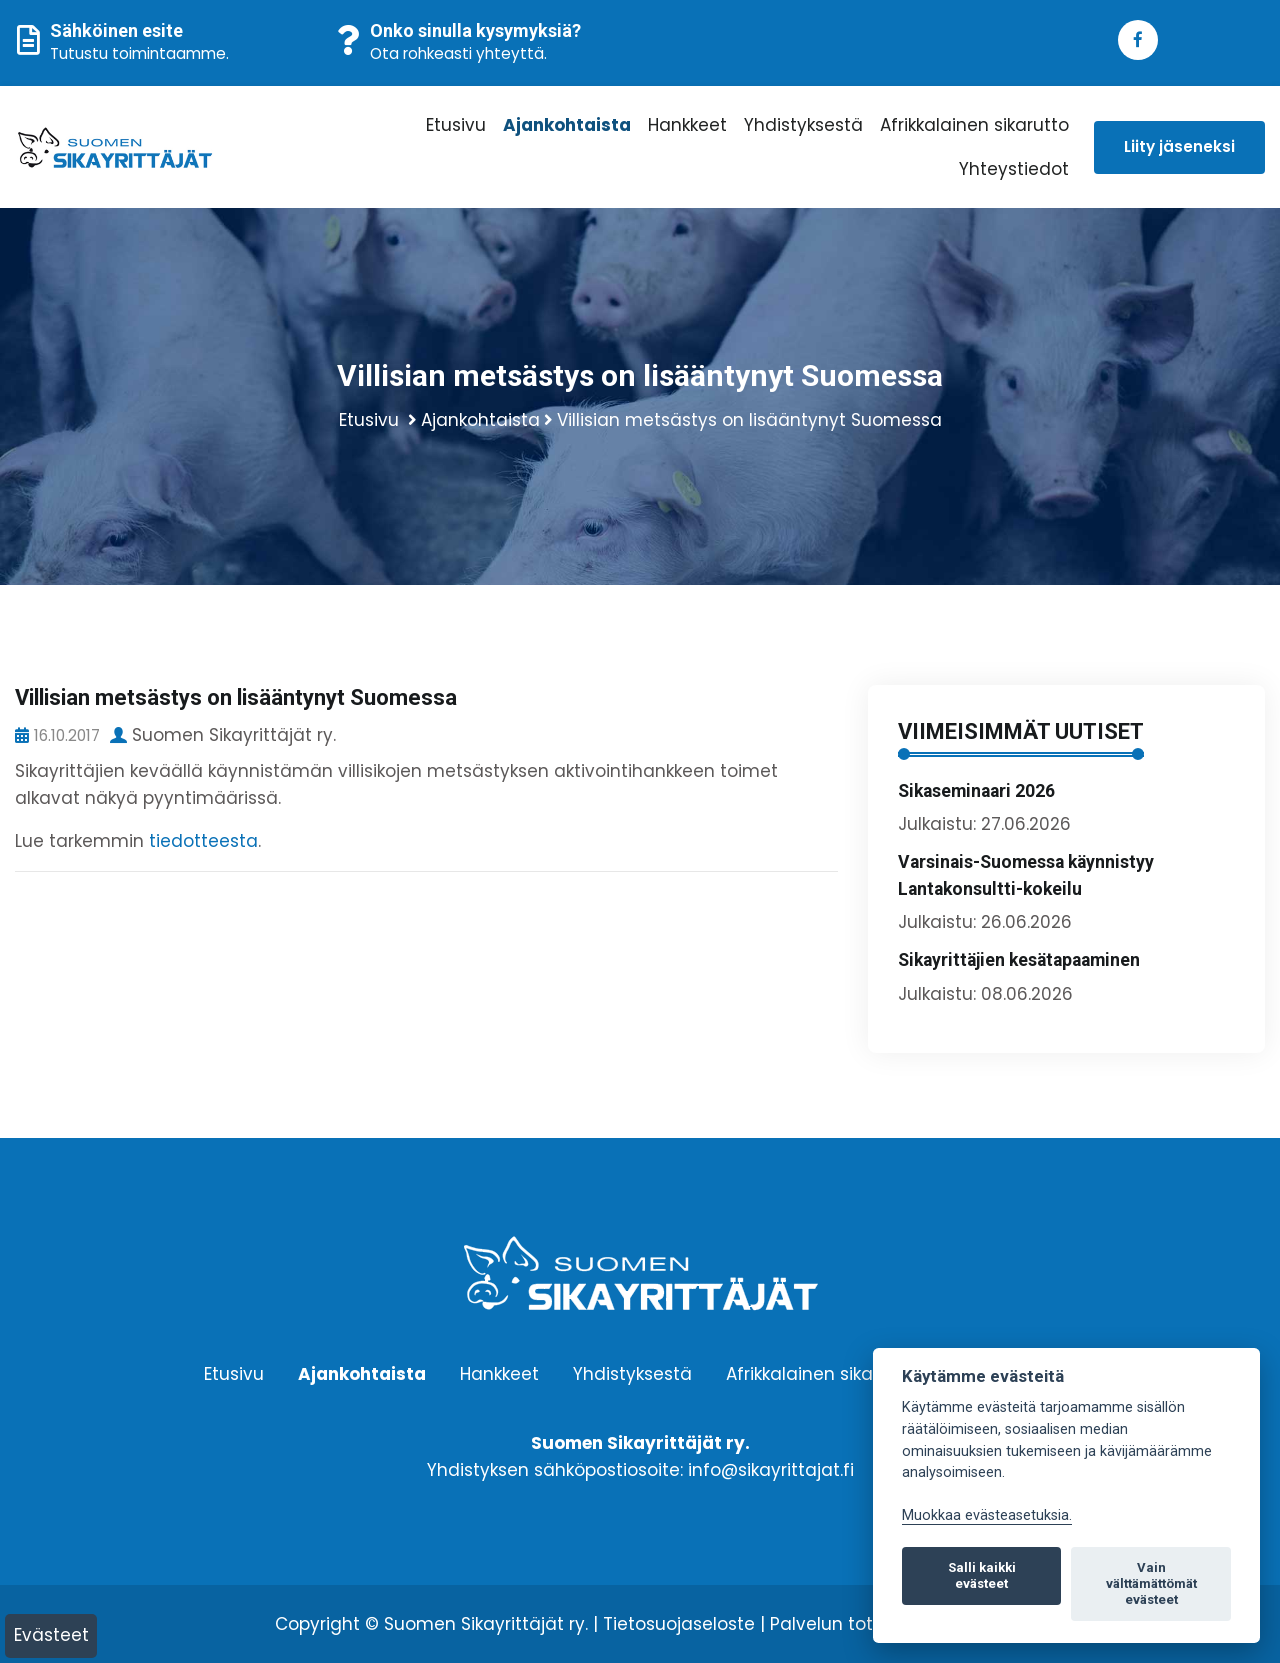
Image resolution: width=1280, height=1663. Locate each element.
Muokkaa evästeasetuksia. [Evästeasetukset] (987, 1515)
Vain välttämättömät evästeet (1151, 1583)
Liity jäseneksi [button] (1179, 146)
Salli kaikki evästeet (982, 1575)
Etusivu (456, 125)
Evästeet (51, 1635)
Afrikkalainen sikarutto (974, 125)
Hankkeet (687, 125)
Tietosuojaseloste (679, 1624)
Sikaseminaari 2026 (976, 791)
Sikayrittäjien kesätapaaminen (1019, 960)
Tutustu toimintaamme (138, 53)
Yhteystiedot (1014, 169)
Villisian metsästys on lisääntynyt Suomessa (749, 420)
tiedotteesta (203, 841)
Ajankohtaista (567, 125)
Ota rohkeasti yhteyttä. (458, 53)
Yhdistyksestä (803, 125)
